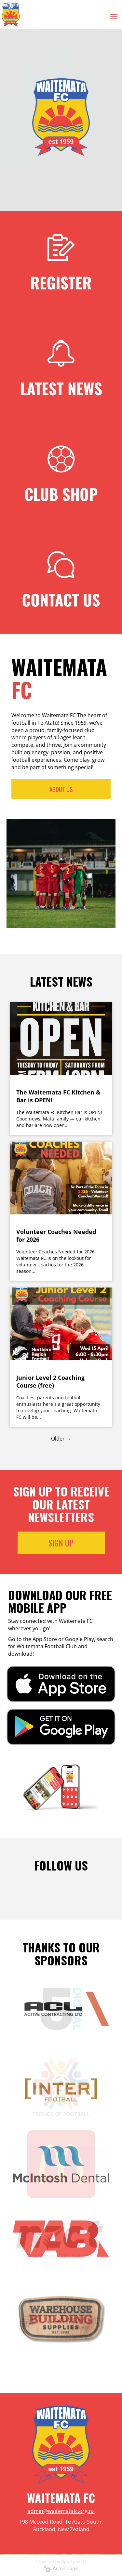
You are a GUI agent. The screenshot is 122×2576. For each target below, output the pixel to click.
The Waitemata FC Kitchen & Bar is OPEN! (58, 1096)
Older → (61, 1438)
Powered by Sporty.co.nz (61, 2561)
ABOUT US (61, 789)
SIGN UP (61, 1543)
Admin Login (61, 2568)
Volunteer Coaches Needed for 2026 (56, 1235)
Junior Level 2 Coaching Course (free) (50, 1381)
